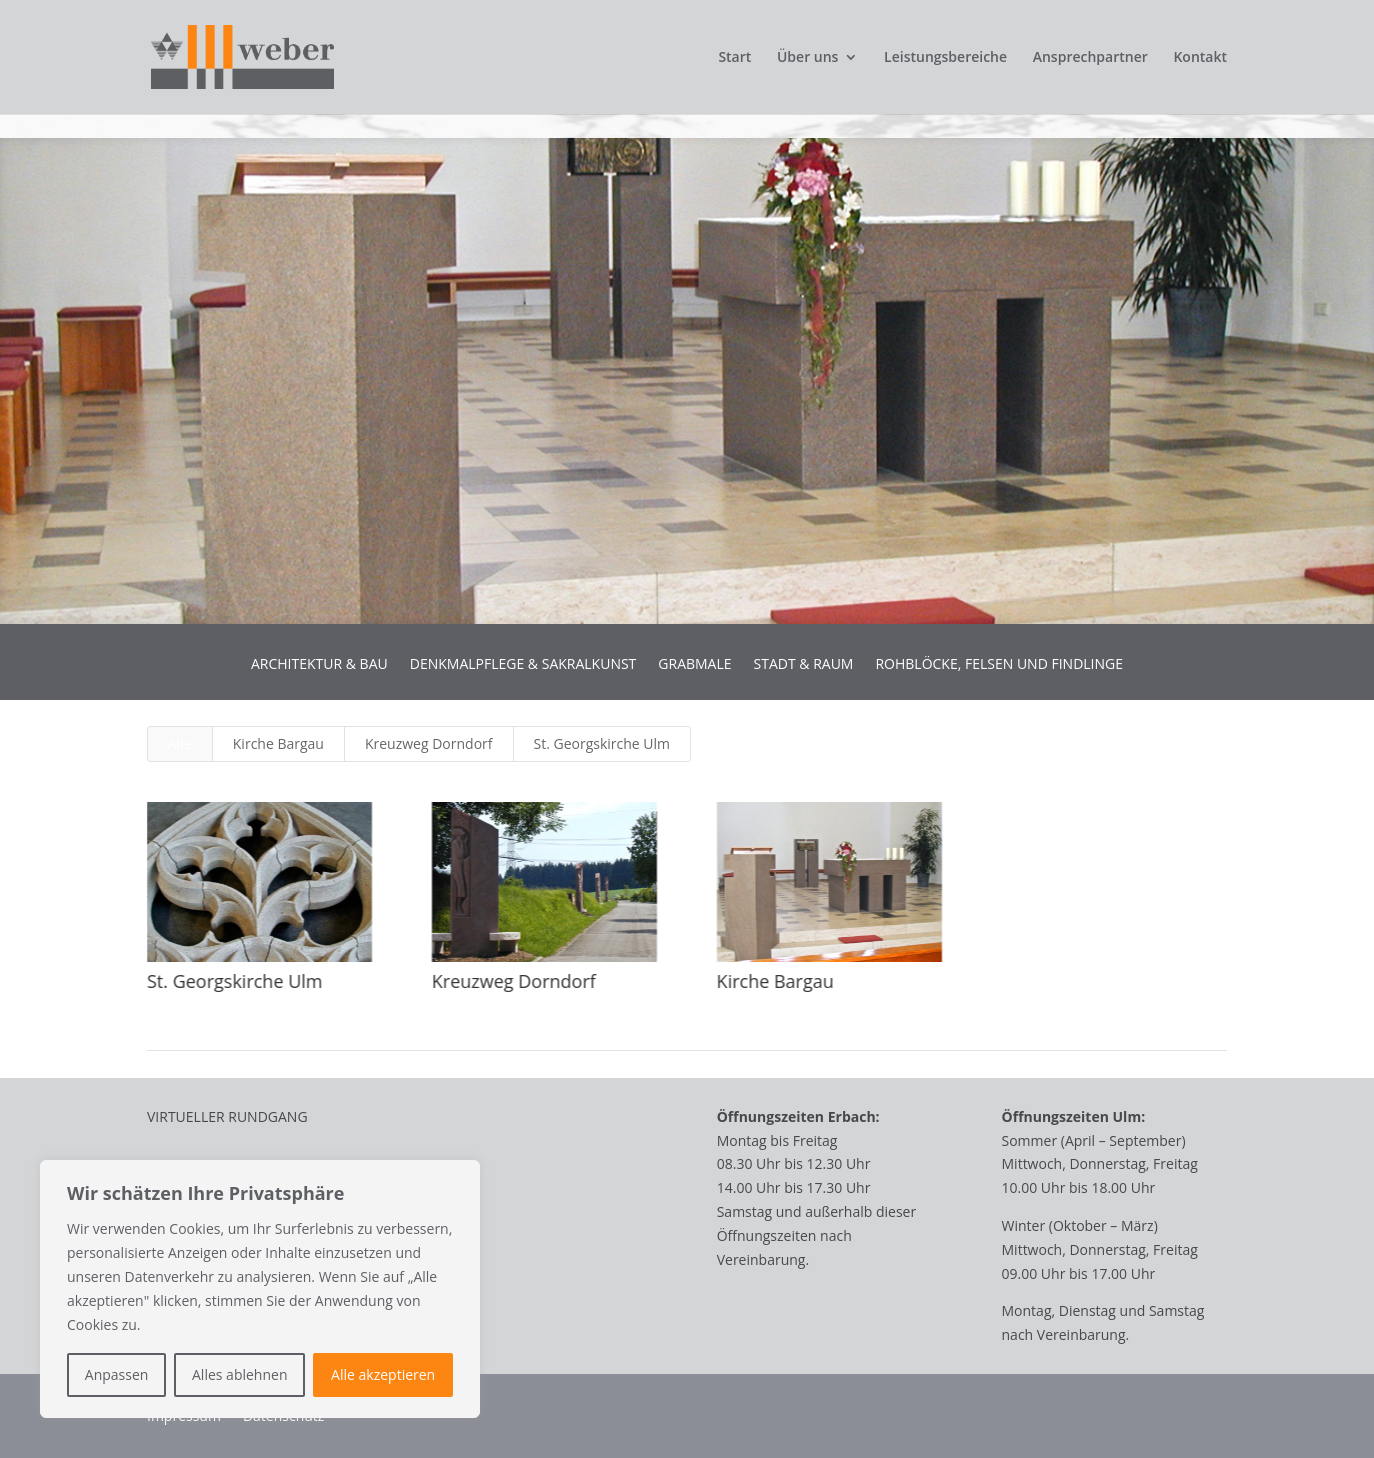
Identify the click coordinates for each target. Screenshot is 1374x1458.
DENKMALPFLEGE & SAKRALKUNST (523, 665)
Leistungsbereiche (945, 58)
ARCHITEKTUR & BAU (319, 665)
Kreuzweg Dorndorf (429, 743)
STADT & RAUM (804, 665)
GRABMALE (694, 665)
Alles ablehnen (239, 1374)
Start (734, 58)
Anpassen (117, 1374)
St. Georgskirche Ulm (602, 743)
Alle (180, 743)
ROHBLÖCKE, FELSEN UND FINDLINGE (999, 665)
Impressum (184, 1417)
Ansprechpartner (1090, 58)
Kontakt (1200, 58)
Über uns (807, 58)
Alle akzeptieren (383, 1374)
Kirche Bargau (278, 743)
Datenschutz (283, 1417)
